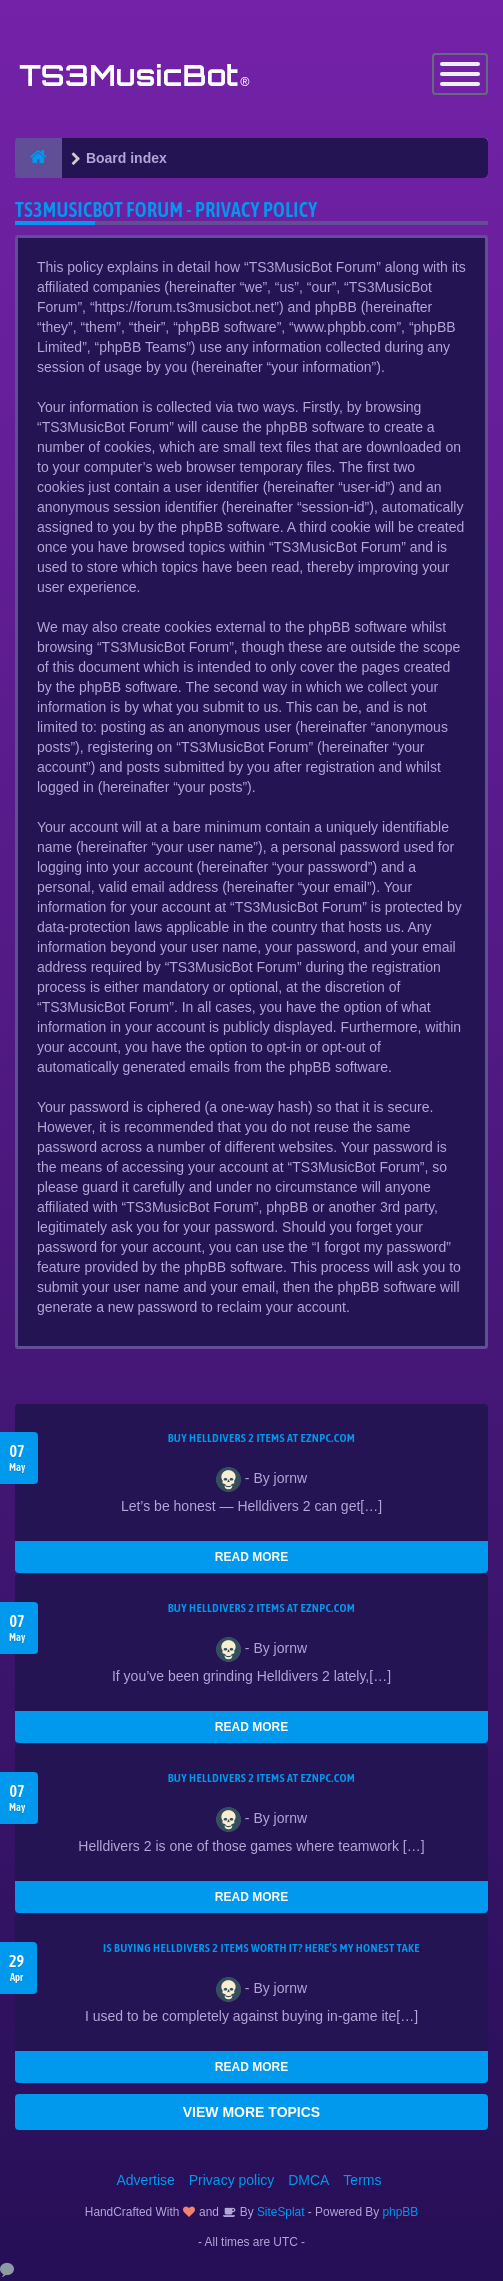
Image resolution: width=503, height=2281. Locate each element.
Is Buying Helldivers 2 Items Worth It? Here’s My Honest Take (261, 1948)
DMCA (308, 2180)
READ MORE (251, 1557)
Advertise (146, 2180)
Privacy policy (232, 2180)
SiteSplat (279, 2212)
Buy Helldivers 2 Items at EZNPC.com (262, 1438)
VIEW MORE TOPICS (251, 2112)
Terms (362, 2180)
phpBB (401, 2212)
